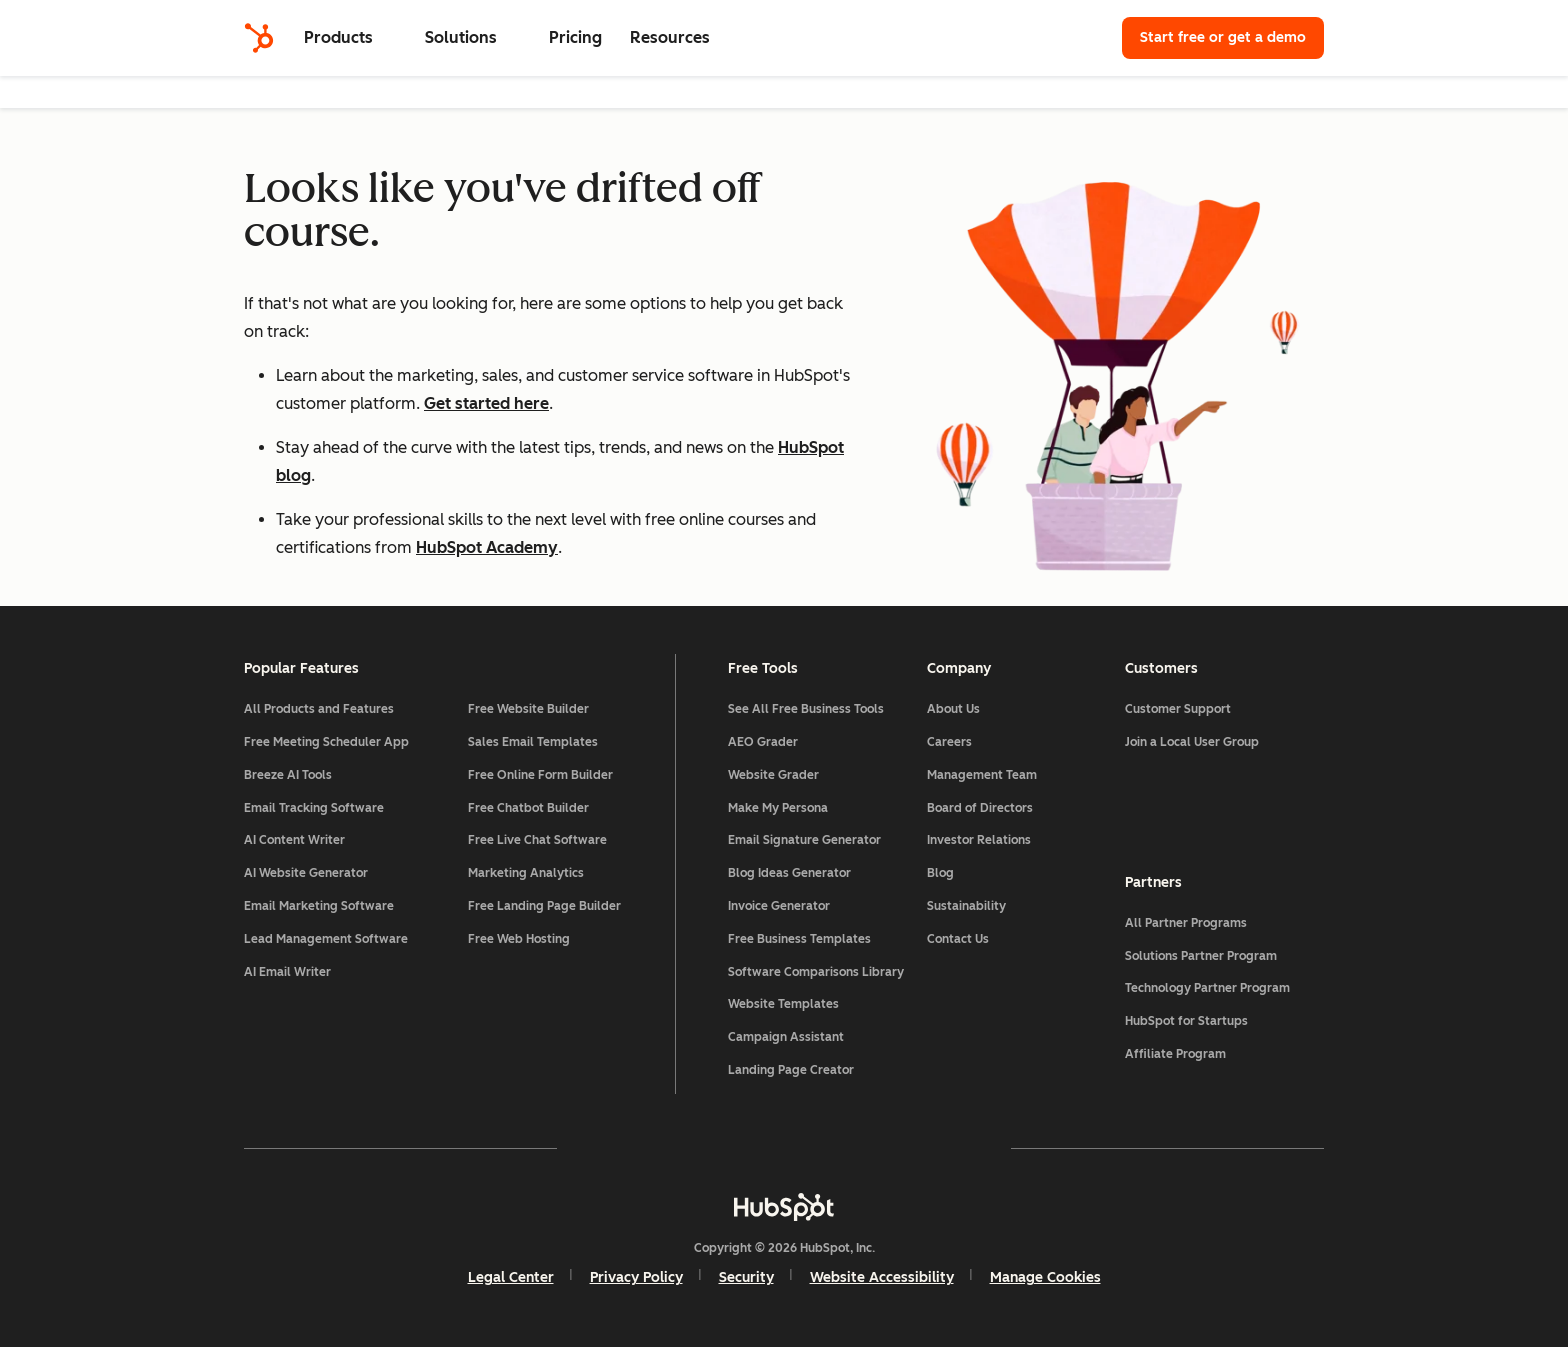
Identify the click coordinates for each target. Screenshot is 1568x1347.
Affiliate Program (1175, 1054)
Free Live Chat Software (537, 840)
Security (746, 1277)
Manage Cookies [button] (1045, 1277)
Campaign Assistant (786, 1037)
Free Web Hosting (519, 939)
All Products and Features (319, 709)
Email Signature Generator (804, 840)
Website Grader (773, 775)
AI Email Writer (287, 972)
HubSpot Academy (487, 547)
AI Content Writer (294, 840)
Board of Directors (980, 808)
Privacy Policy (636, 1277)
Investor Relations (979, 840)
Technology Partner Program (1207, 988)
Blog (940, 873)
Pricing (575, 37)
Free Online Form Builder (540, 775)
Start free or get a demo (1223, 37)
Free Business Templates (799, 939)
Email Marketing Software (319, 906)
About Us (953, 709)
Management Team (982, 775)
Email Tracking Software (314, 808)
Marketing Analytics (526, 873)
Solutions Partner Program (1201, 956)
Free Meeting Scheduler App (326, 742)
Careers (949, 742)
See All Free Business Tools (806, 709)
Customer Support (1178, 709)
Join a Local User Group (1192, 742)
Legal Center (511, 1277)
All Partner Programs (1186, 923)
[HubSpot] (259, 38)
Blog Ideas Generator (789, 873)
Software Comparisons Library (816, 972)
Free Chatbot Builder (528, 808)
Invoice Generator (779, 906)
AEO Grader (763, 742)
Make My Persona (778, 808)
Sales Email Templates (533, 742)
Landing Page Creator (791, 1070)
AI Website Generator (306, 873)
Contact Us (958, 939)
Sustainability (966, 906)
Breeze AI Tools (288, 775)
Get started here (486, 403)
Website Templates (783, 1004)
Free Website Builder (528, 709)
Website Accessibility (882, 1277)
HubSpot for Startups (1186, 1021)
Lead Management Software (326, 939)
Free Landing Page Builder (544, 906)
